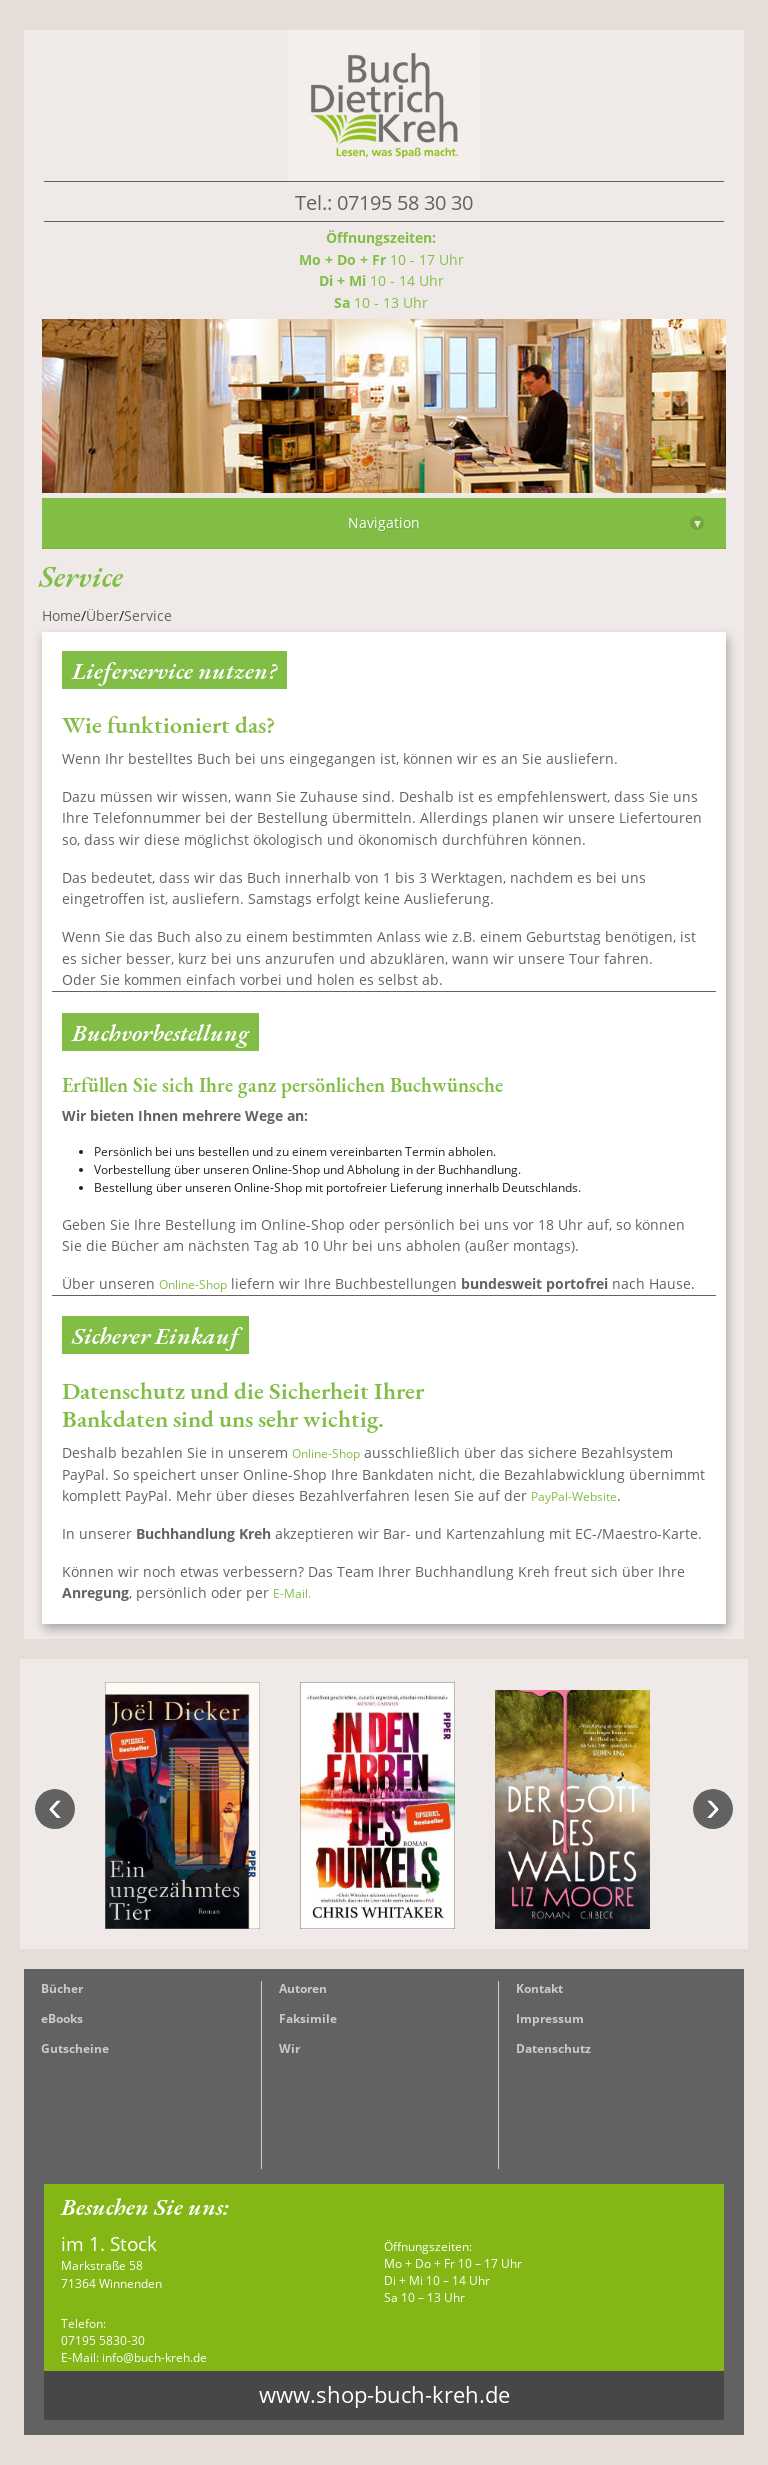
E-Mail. (292, 1593)
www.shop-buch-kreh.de (384, 2394)
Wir (289, 2048)
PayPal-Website (574, 1496)
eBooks (62, 2018)
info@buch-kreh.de (154, 2357)
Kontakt (539, 1988)
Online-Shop (193, 1284)
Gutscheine (75, 2048)
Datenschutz (553, 2048)
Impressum (550, 2018)
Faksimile (308, 2018)
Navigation (526, 522)
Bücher (62, 1988)
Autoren (303, 1988)
